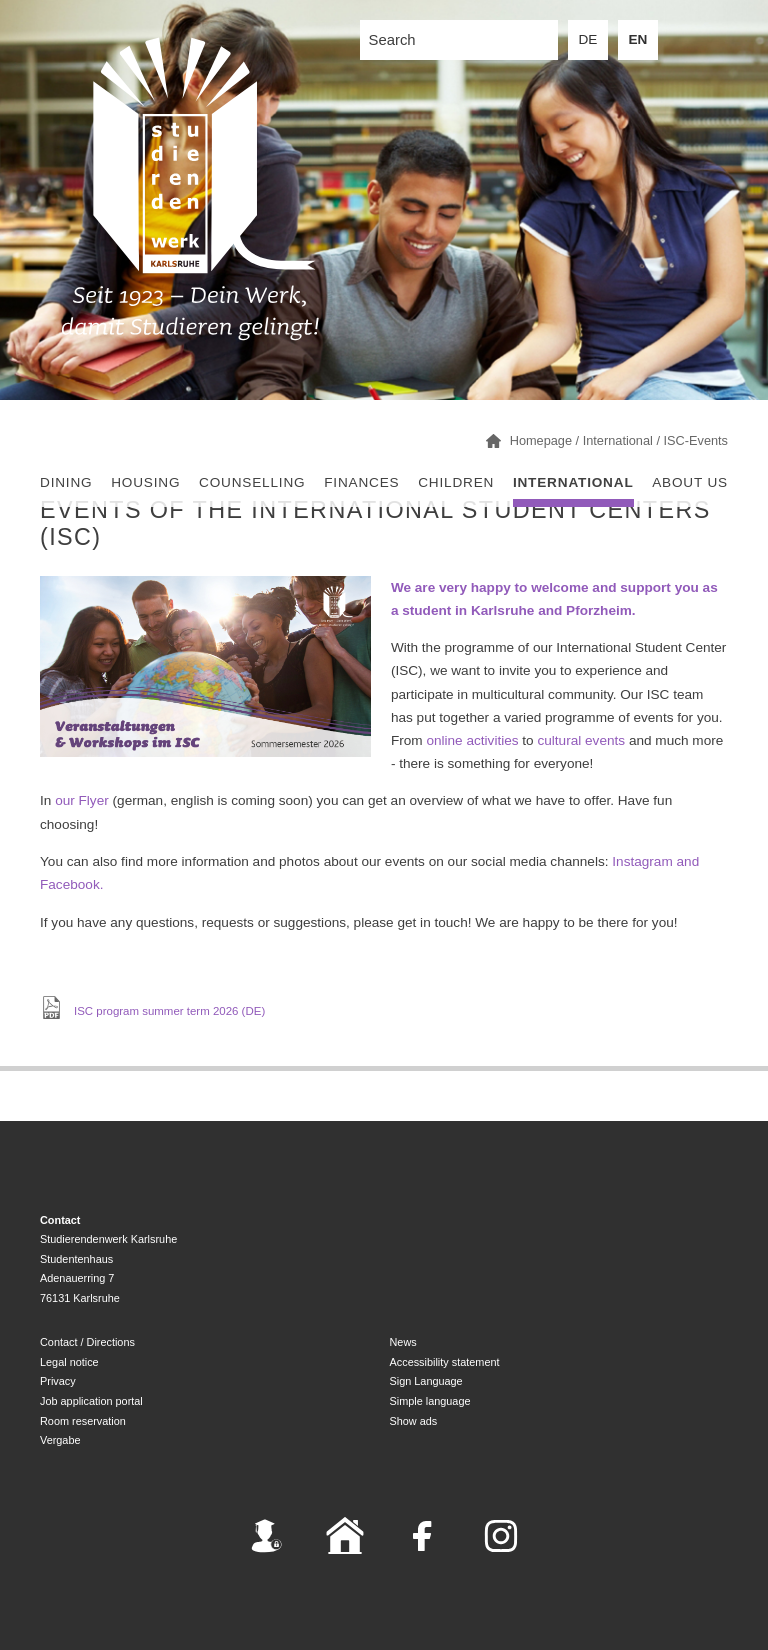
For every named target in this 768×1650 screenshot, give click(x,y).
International (573, 482)
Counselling (252, 482)
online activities (472, 740)
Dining (66, 482)
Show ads (414, 1421)
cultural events (581, 740)
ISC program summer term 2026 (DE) (169, 1010)
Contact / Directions (87, 1342)
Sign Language (426, 1381)
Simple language (430, 1401)
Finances (361, 482)
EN (638, 39)
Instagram (642, 861)
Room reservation (83, 1421)
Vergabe (60, 1440)
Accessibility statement (445, 1362)
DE (588, 39)
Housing (145, 482)
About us (690, 482)
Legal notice (69, 1362)
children (456, 482)
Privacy (58, 1381)
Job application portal (91, 1401)
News (403, 1342)
